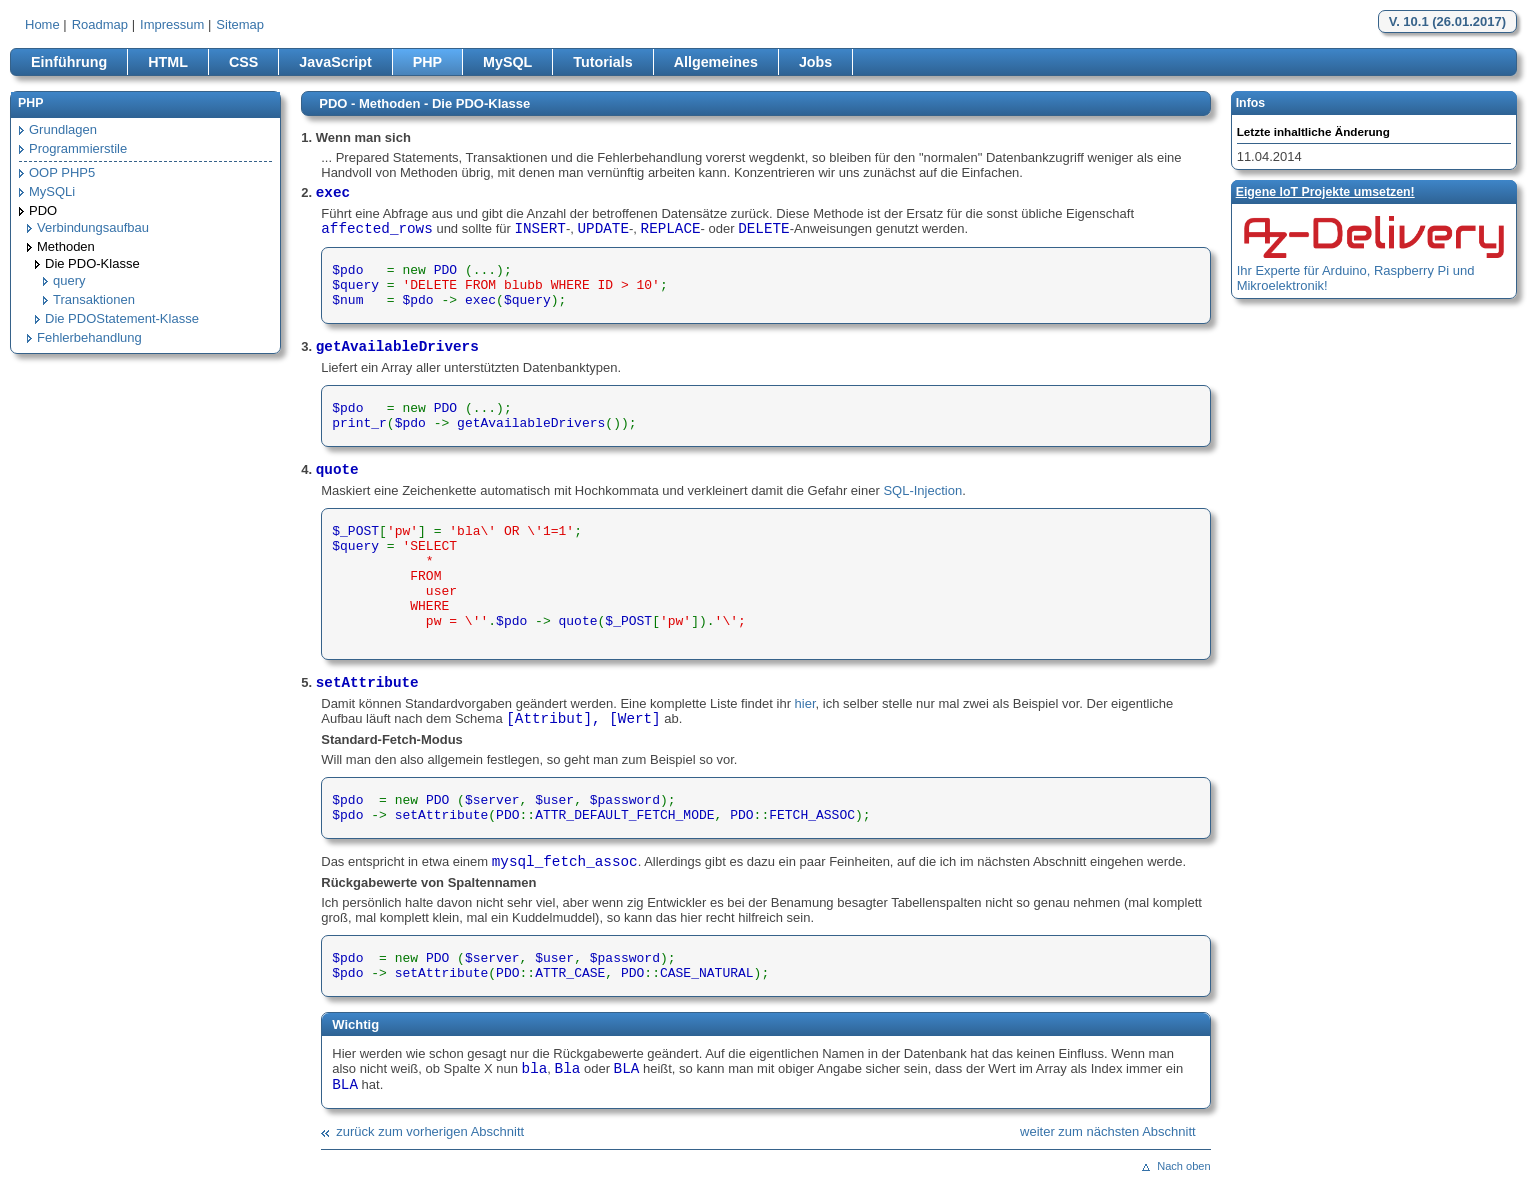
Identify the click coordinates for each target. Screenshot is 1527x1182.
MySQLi (52, 191)
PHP (427, 62)
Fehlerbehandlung (89, 337)
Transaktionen (94, 299)
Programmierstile (78, 148)
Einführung (69, 62)
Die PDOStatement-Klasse (122, 318)
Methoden (66, 246)
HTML (168, 62)
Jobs (815, 62)
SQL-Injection (922, 490)
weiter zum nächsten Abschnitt (1108, 1131)
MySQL (507, 62)
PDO (43, 210)
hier (805, 703)
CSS (243, 62)
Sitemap (240, 24)
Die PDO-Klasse (92, 263)
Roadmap (100, 24)
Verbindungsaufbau (93, 227)
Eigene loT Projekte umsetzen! (1325, 192)
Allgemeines (716, 62)
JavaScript (335, 62)
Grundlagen (63, 129)
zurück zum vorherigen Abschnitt (430, 1131)
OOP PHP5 (62, 172)
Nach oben (1183, 1166)
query (69, 280)
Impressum (172, 24)
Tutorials (602, 62)
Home (42, 24)
